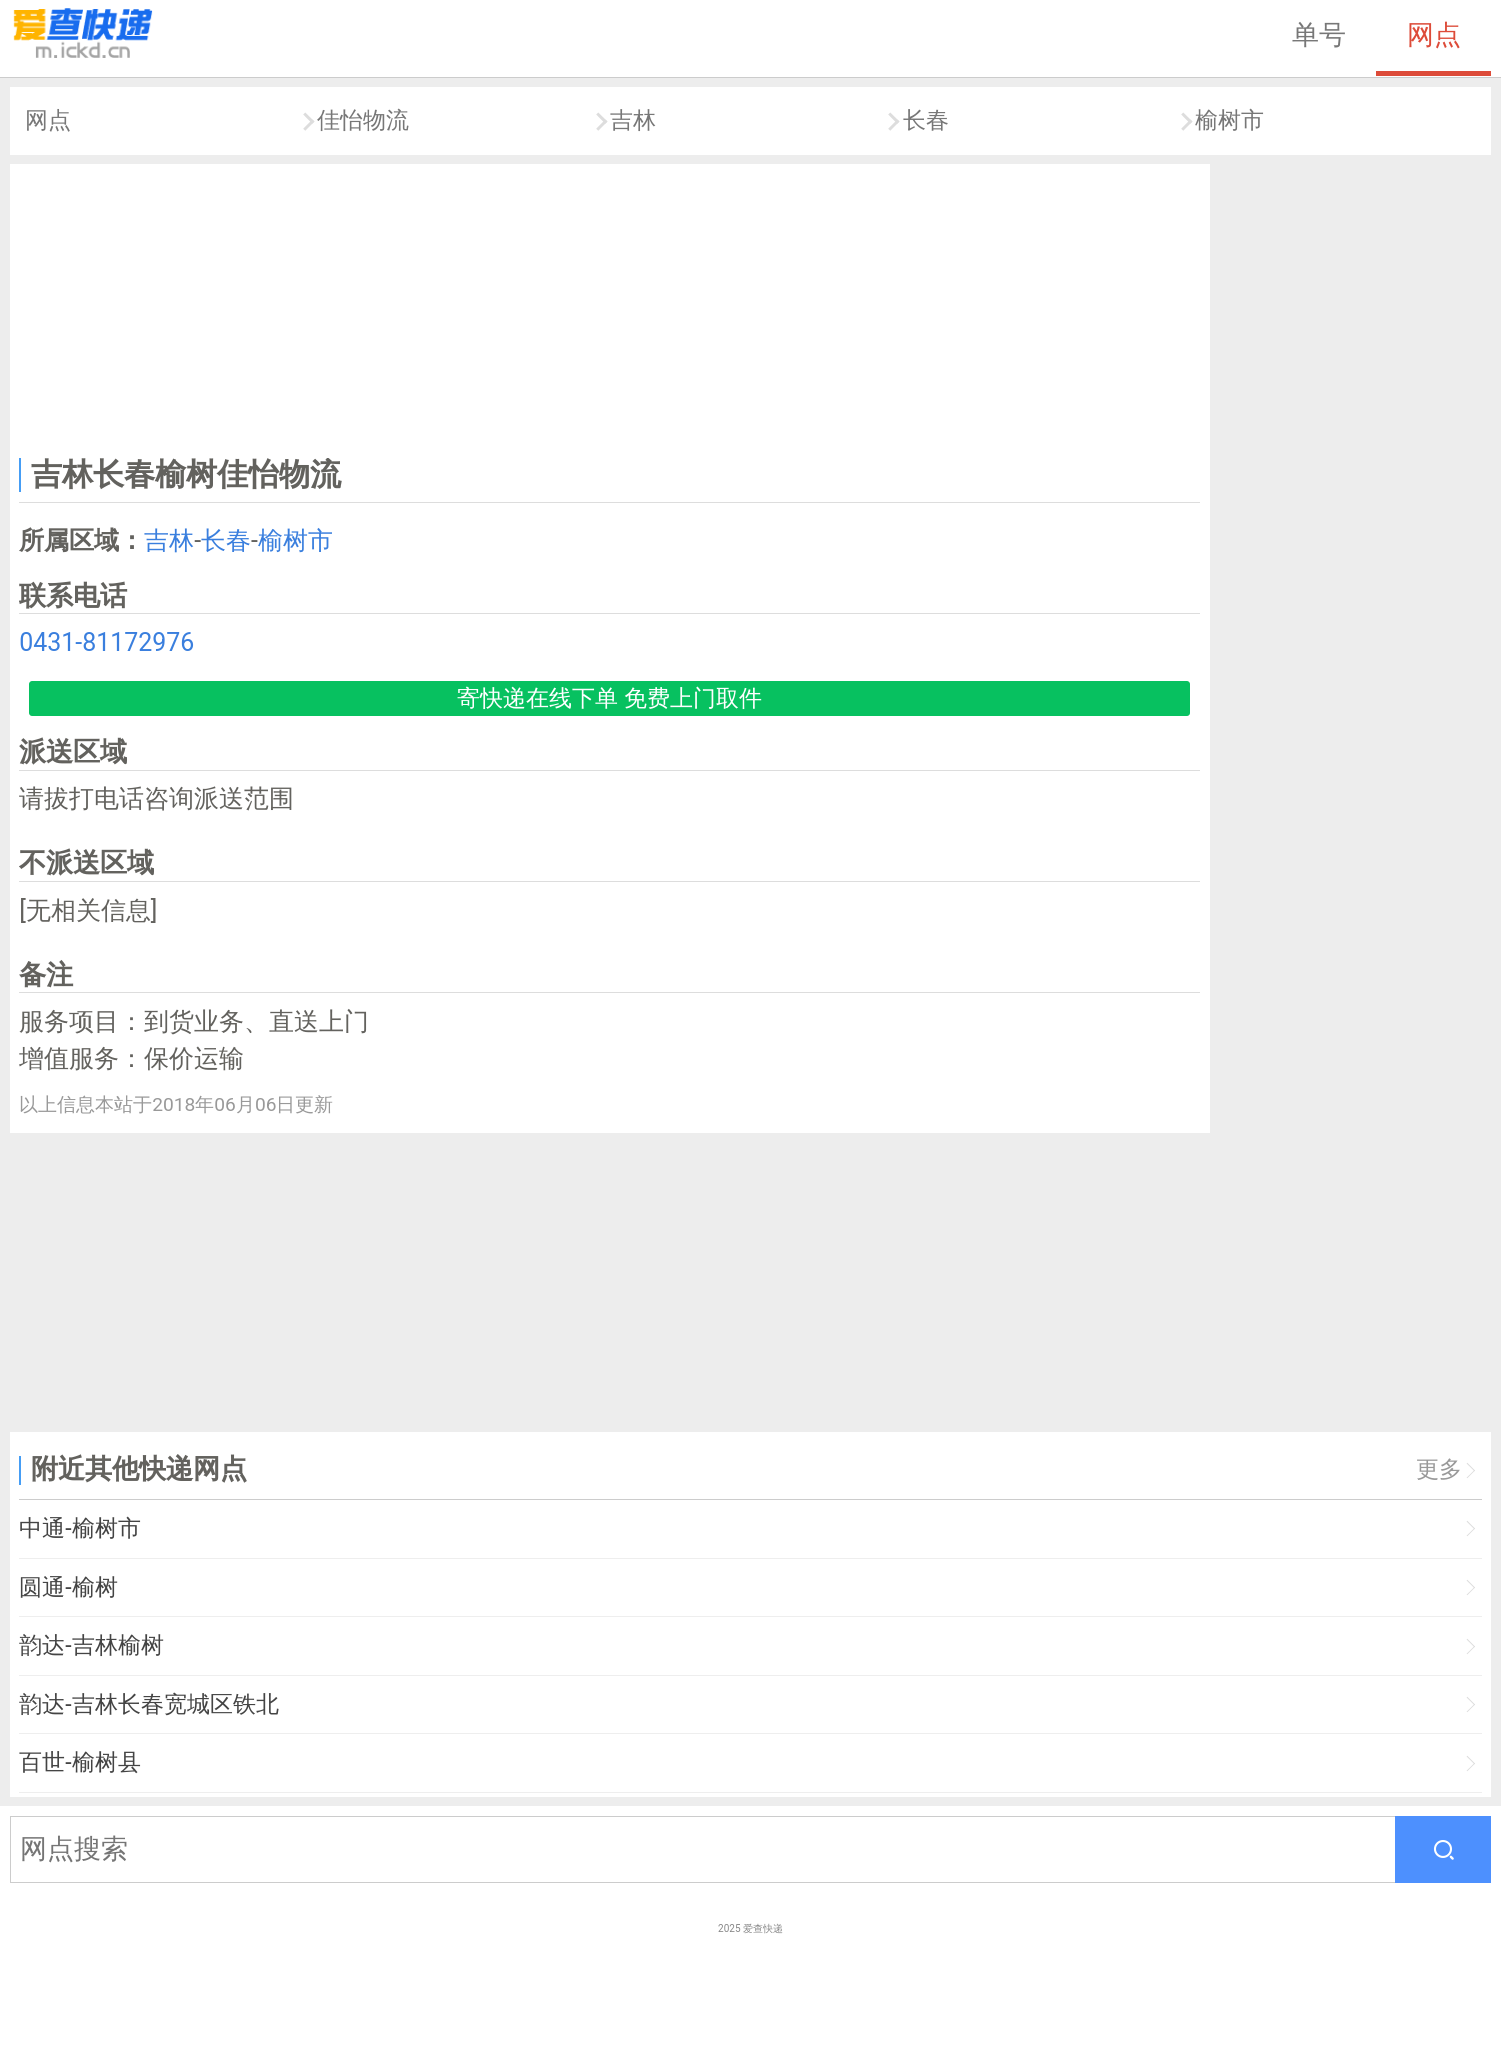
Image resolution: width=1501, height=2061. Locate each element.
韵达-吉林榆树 (91, 1645)
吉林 (633, 120)
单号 (1319, 35)
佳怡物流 (363, 120)
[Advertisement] (610, 306)
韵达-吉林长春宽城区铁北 (148, 1704)
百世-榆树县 (79, 1762)
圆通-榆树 (68, 1587)
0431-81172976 (106, 642)
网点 (1434, 35)
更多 (1439, 1469)
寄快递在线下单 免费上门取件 (609, 698)
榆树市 (1229, 120)
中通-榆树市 (79, 1528)
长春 (926, 120)
